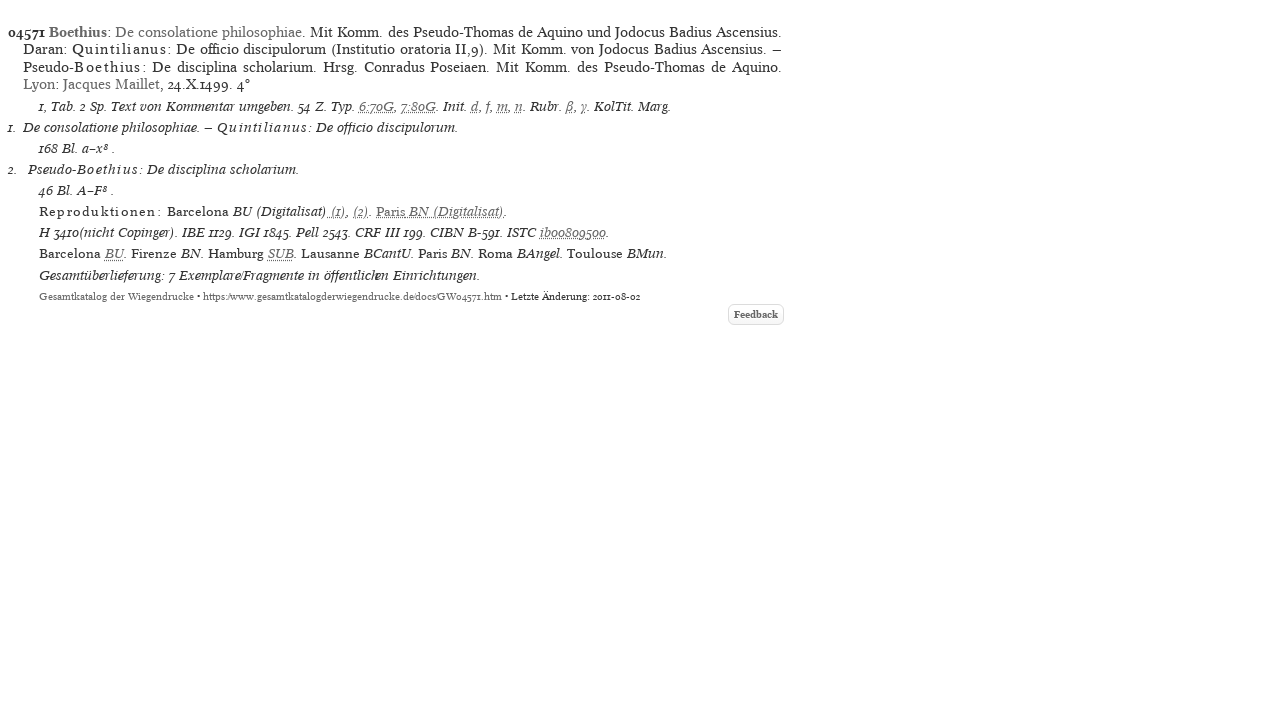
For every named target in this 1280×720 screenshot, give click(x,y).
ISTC (521, 232)
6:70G (376, 106)
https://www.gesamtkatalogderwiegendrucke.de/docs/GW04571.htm (352, 296)
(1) (336, 211)
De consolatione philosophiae (208, 32)
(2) (361, 211)
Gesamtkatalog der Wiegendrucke (116, 296)
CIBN (447, 232)
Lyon (39, 84)
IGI (249, 232)
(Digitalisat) (440, 211)
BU (114, 253)
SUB (281, 253)
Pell (307, 232)
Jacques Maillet (111, 84)
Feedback (756, 314)
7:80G (418, 106)
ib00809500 (573, 232)
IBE (193, 232)
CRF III (377, 232)
